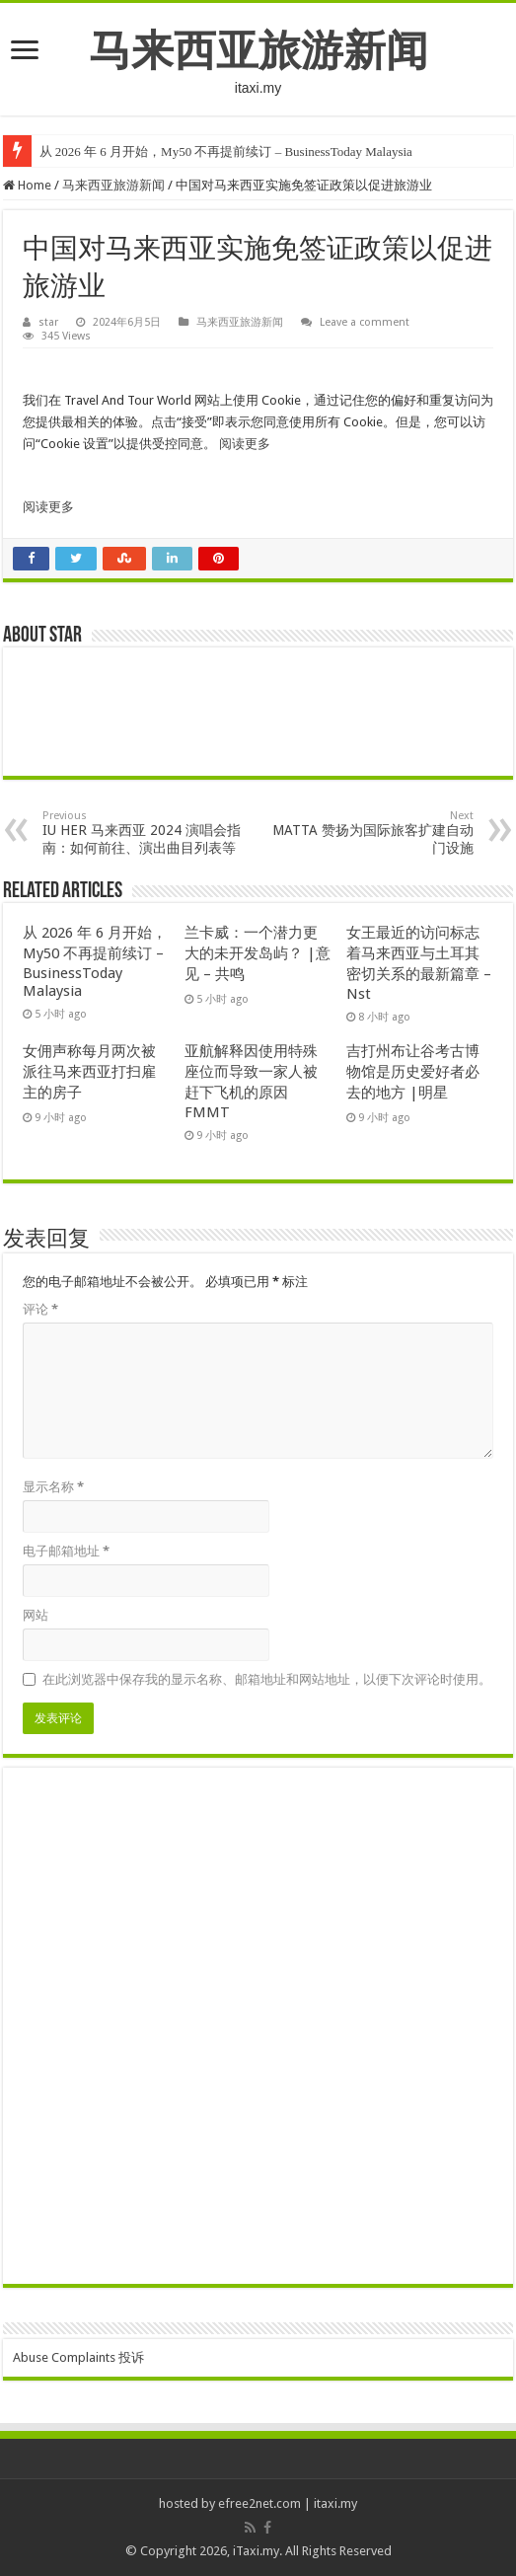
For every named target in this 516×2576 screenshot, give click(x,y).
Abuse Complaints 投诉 (78, 2357)
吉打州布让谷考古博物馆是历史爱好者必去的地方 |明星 (412, 1071)
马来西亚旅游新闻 (258, 50)
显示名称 (53, 1486)
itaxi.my (335, 2503)
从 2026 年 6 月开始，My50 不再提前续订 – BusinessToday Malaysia (225, 151)
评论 (40, 1309)
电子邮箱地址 (66, 1551)
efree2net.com (259, 2503)
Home (27, 185)
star (48, 322)
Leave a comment (364, 322)
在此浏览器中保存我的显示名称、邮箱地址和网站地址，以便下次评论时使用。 (266, 1679)
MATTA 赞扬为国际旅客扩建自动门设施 (372, 832)
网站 (35, 1615)
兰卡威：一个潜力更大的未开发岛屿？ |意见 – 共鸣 (257, 953)
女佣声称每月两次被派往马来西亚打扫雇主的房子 (89, 1071)
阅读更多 (244, 443)
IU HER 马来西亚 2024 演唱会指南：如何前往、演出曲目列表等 (143, 832)
